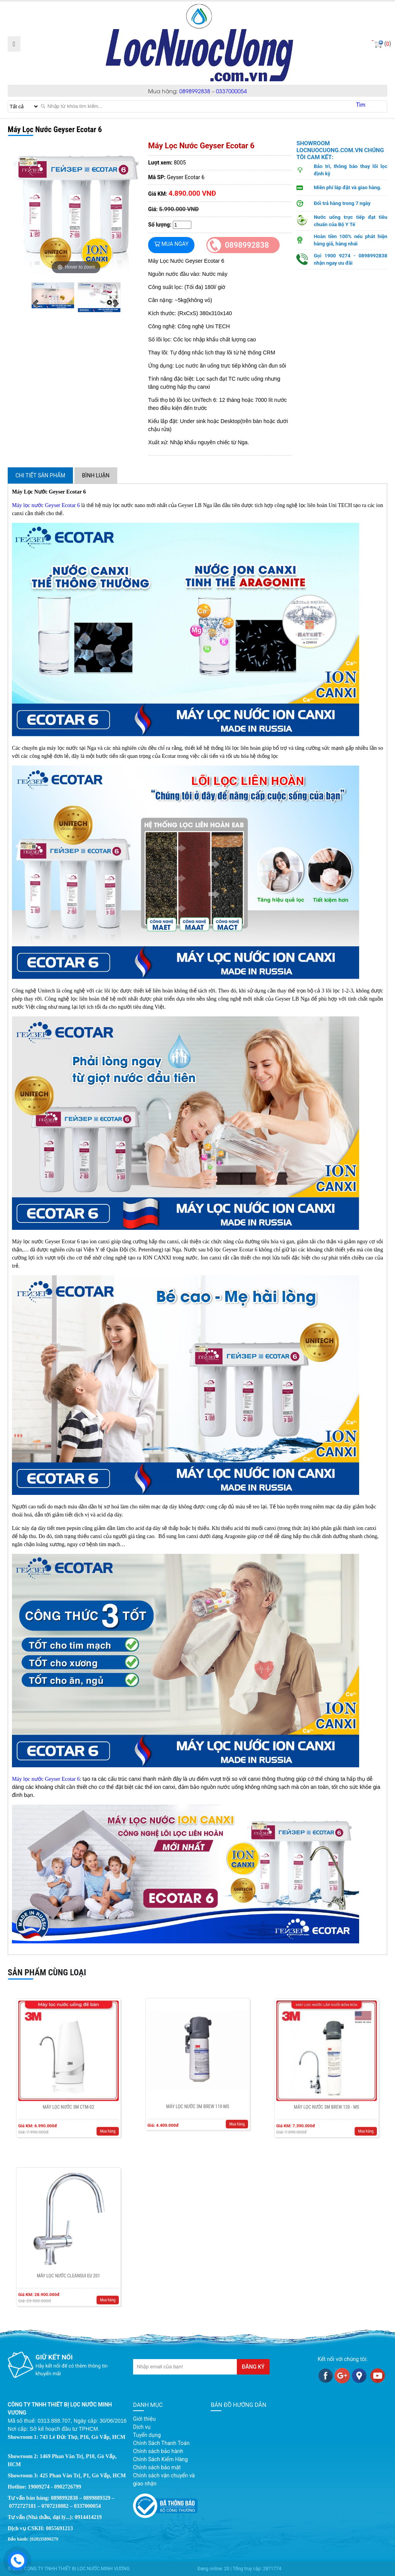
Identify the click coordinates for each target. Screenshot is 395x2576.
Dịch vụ (142, 2427)
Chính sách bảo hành (158, 2451)
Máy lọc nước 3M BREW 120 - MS (326, 2089)
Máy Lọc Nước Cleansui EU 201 (68, 2258)
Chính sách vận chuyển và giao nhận (164, 2479)
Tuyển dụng (147, 2435)
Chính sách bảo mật (157, 2467)
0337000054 (231, 90)
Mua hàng (90, 2103)
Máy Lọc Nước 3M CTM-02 (68, 2089)
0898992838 (194, 90)
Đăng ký (253, 2367)
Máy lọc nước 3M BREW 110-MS (197, 2087)
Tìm (360, 105)
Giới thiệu (144, 2419)
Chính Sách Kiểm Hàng (160, 2459)
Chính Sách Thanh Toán (161, 2443)
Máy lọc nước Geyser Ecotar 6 (46, 505)
